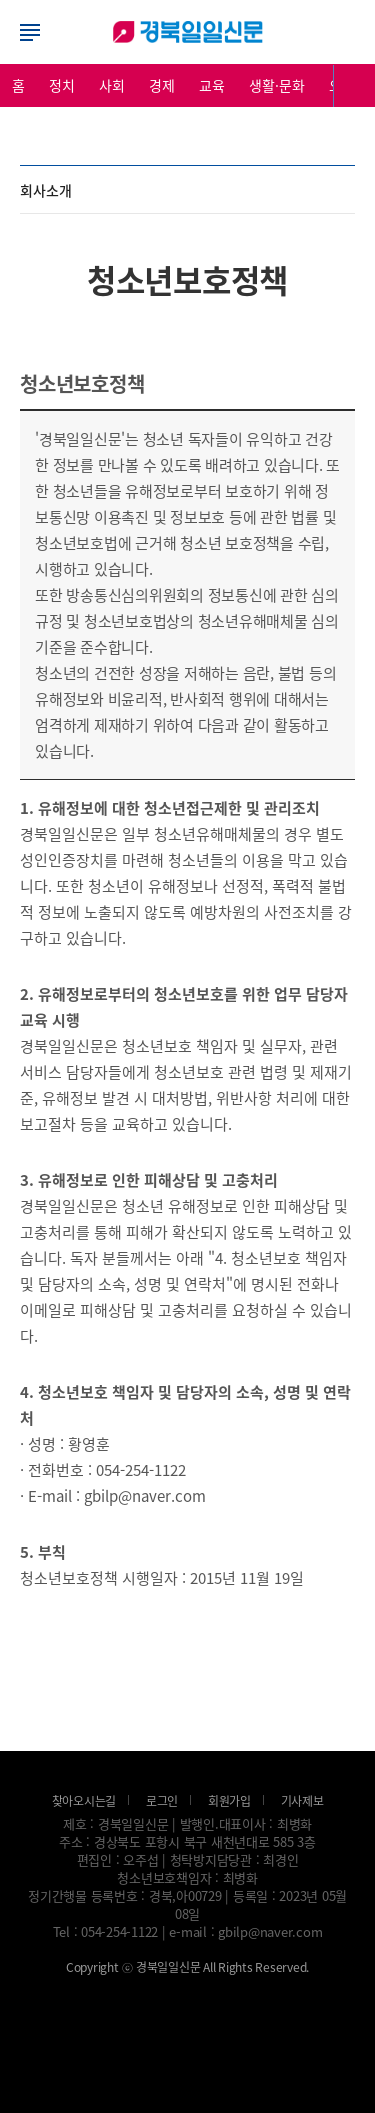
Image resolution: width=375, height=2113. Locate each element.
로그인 (188, 32)
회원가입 (229, 1800)
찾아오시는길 (84, 1800)
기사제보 (302, 1800)
